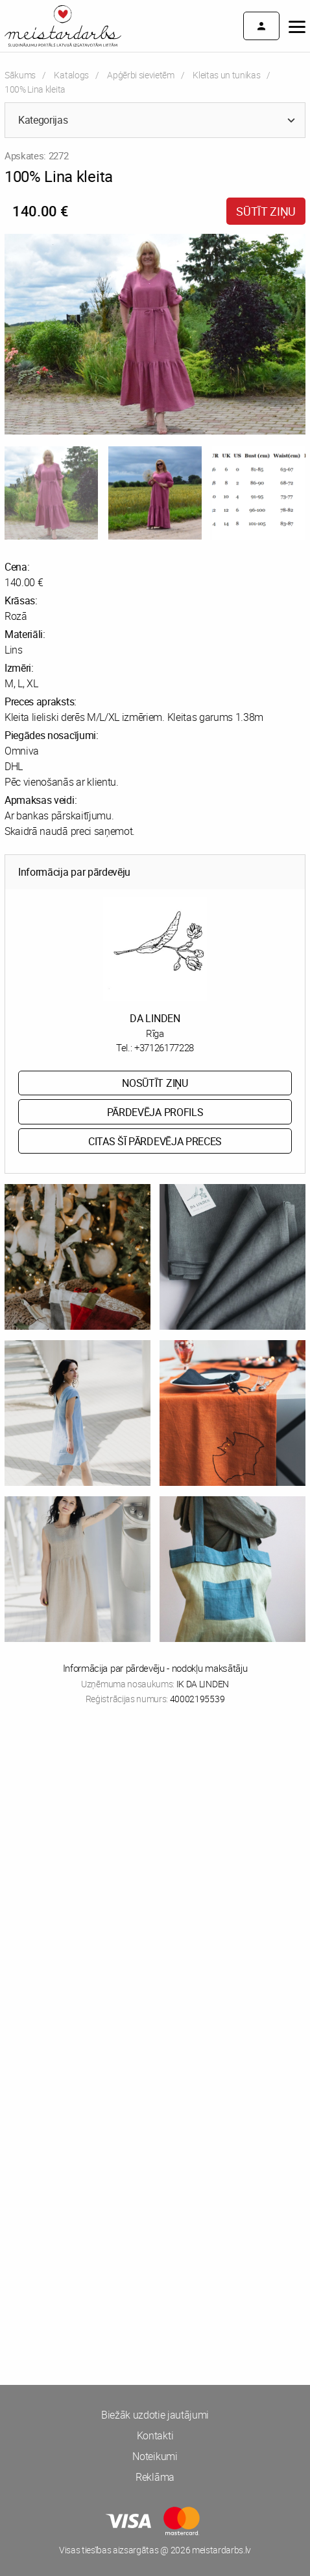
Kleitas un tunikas (226, 75)
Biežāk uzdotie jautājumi (155, 2415)
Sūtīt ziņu (266, 211)
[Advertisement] (155, 1888)
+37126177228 (164, 1047)
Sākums (20, 75)
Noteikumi (154, 2456)
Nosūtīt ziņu (154, 1083)
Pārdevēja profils (155, 1112)
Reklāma (155, 2477)
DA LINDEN (155, 1018)
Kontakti (155, 2435)
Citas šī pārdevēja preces (155, 1141)
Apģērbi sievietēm (140, 75)
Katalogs (71, 75)
